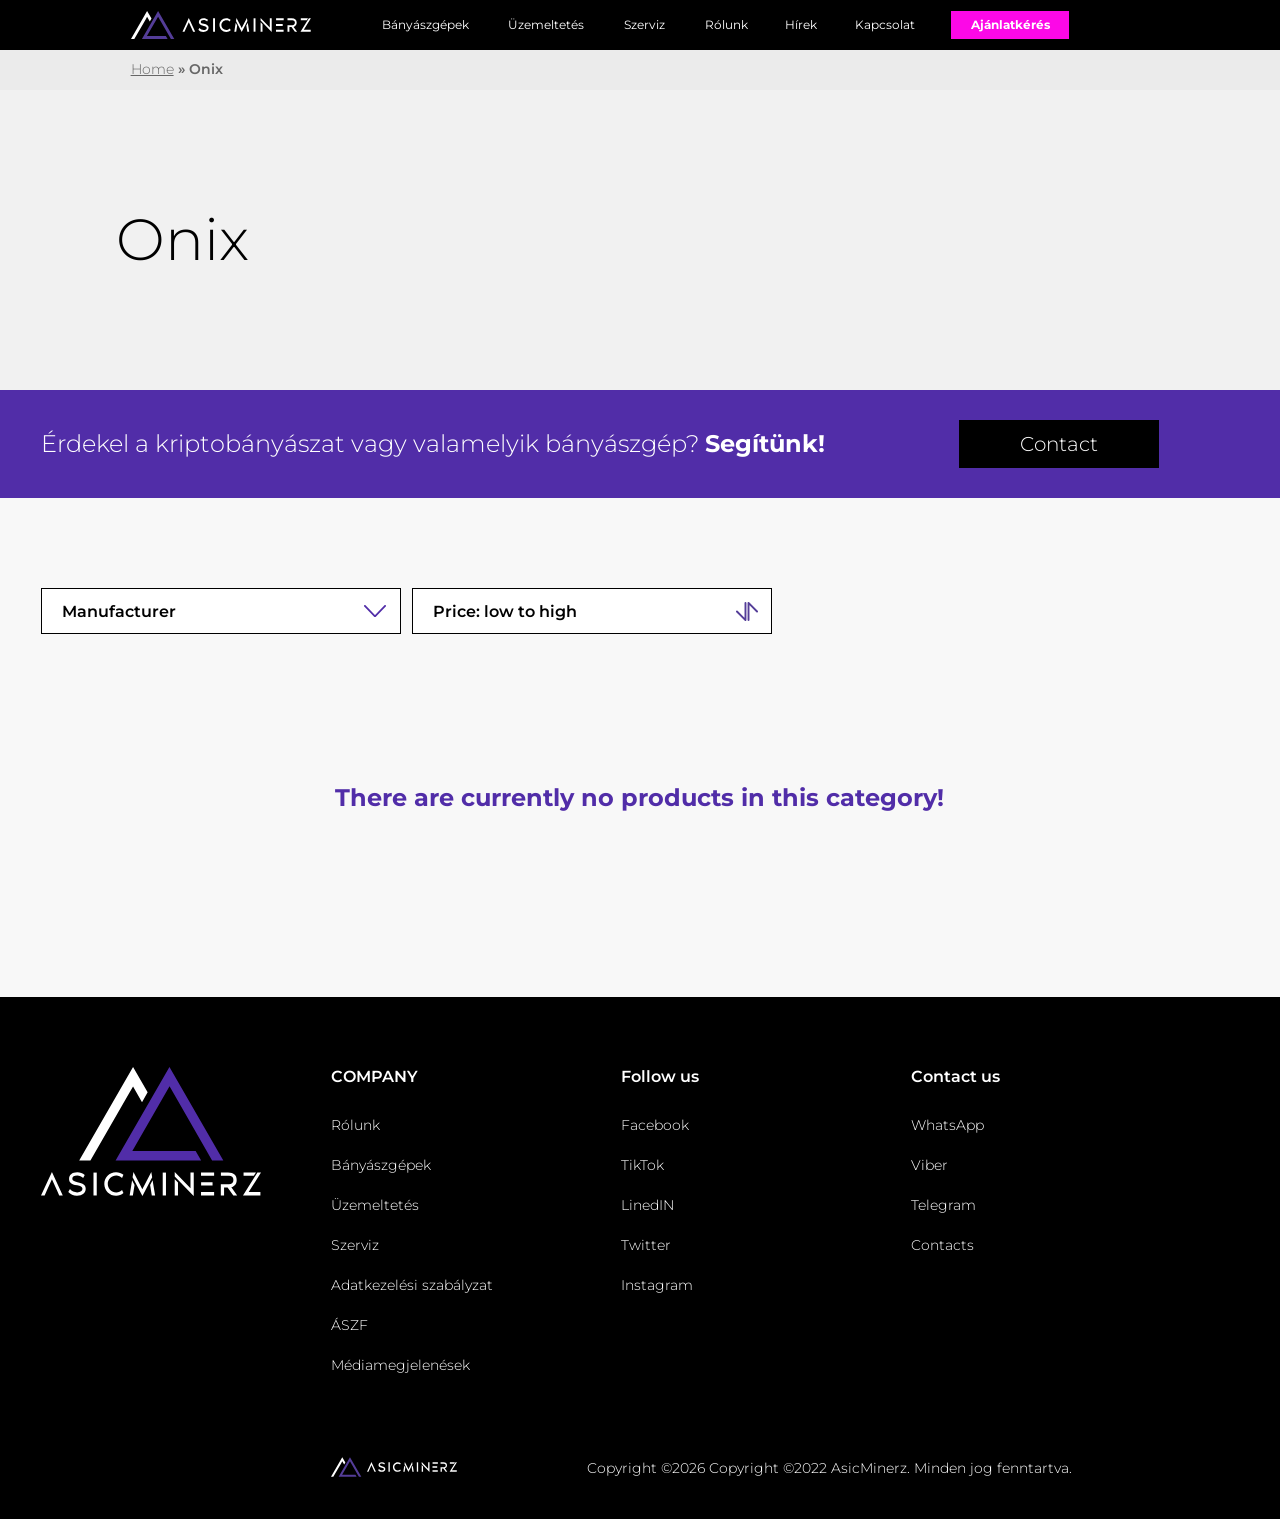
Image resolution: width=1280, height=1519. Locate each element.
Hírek (801, 24)
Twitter (646, 1245)
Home (152, 69)
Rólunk (726, 24)
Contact (1059, 444)
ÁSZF (349, 1325)
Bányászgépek (425, 24)
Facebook (655, 1125)
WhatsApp (947, 1125)
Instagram (657, 1285)
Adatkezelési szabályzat (412, 1285)
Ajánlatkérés (1010, 24)
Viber (929, 1165)
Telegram (943, 1205)
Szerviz (644, 24)
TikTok (642, 1165)
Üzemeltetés (546, 24)
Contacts (942, 1245)
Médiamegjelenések (400, 1365)
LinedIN (647, 1205)
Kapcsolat (885, 24)
